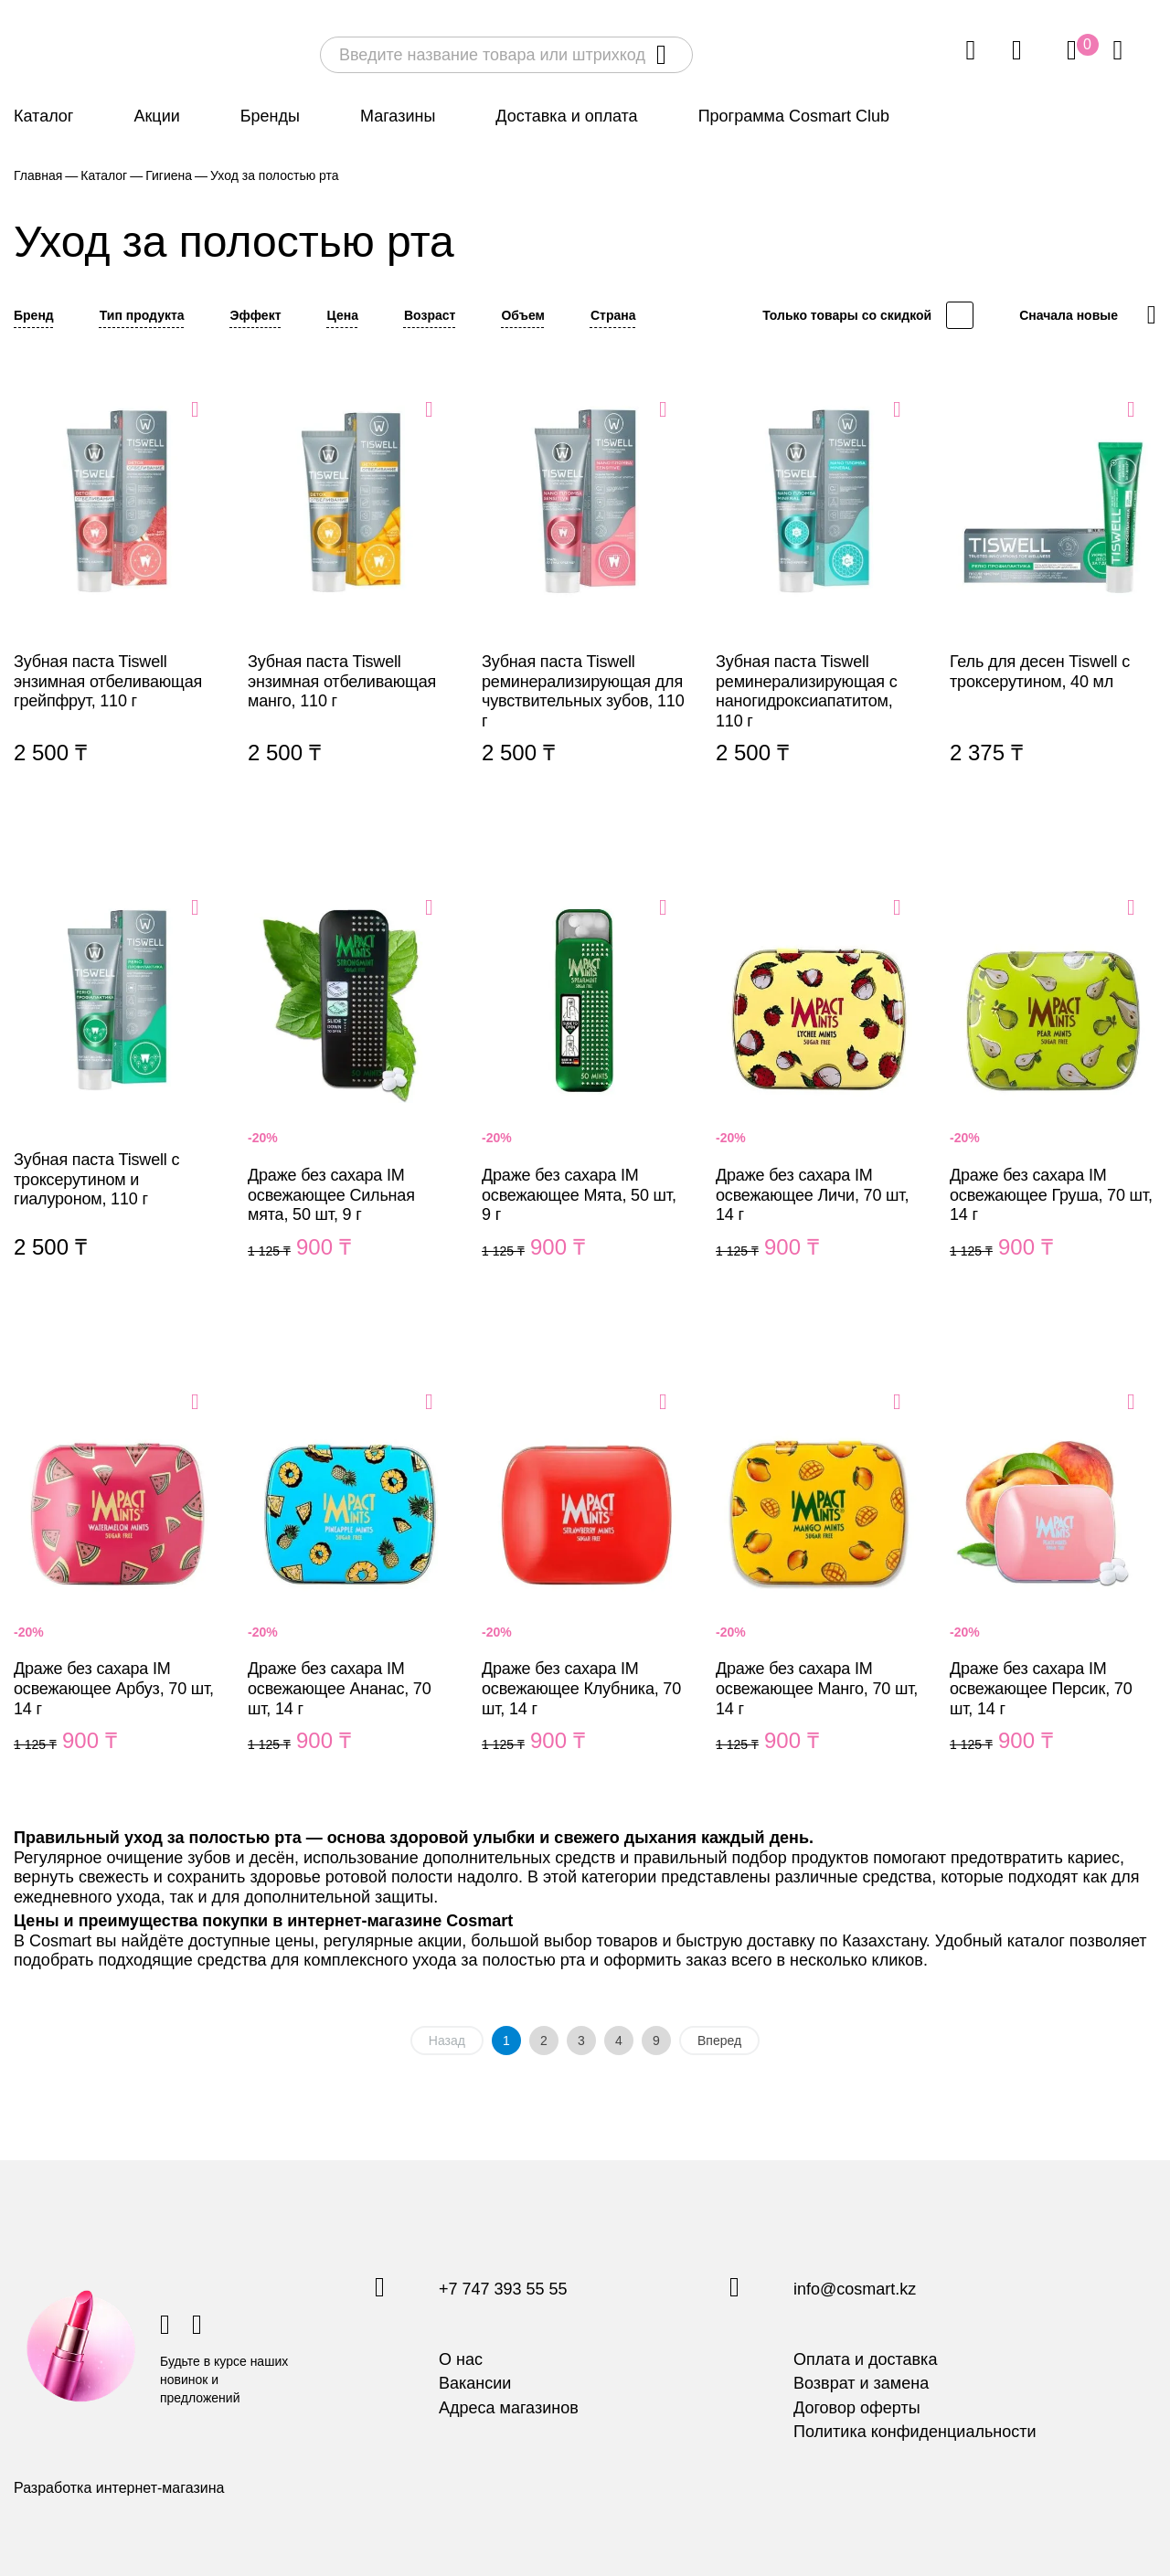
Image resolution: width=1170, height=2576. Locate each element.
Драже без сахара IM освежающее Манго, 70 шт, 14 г (819, 1594)
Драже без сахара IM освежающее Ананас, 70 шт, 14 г (351, 1594)
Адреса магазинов (509, 2408)
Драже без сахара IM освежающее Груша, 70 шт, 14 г (1053, 1099)
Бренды (270, 116)
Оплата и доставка (865, 2359)
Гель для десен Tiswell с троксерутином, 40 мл (1053, 603)
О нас (461, 2359)
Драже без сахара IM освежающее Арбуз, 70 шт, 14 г (117, 1594)
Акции (156, 116)
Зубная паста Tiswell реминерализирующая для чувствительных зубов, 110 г (585, 603)
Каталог (43, 116)
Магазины (397, 116)
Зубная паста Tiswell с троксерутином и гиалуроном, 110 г (117, 1099)
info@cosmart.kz (854, 2290)
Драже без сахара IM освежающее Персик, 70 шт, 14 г (1053, 1594)
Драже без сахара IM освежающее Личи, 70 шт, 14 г (819, 1099)
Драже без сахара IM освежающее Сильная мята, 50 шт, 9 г (351, 1099)
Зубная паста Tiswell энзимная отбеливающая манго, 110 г (351, 603)
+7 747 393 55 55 (503, 2290)
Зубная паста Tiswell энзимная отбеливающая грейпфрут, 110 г (117, 603)
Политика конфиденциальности (915, 2431)
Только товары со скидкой (846, 315)
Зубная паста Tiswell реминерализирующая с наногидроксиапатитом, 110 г (819, 603)
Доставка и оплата (566, 116)
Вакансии (475, 2383)
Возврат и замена (861, 2383)
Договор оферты (856, 2408)
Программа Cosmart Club (793, 116)
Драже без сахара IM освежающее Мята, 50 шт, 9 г (585, 1099)
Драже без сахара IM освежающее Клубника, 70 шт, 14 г (585, 1594)
